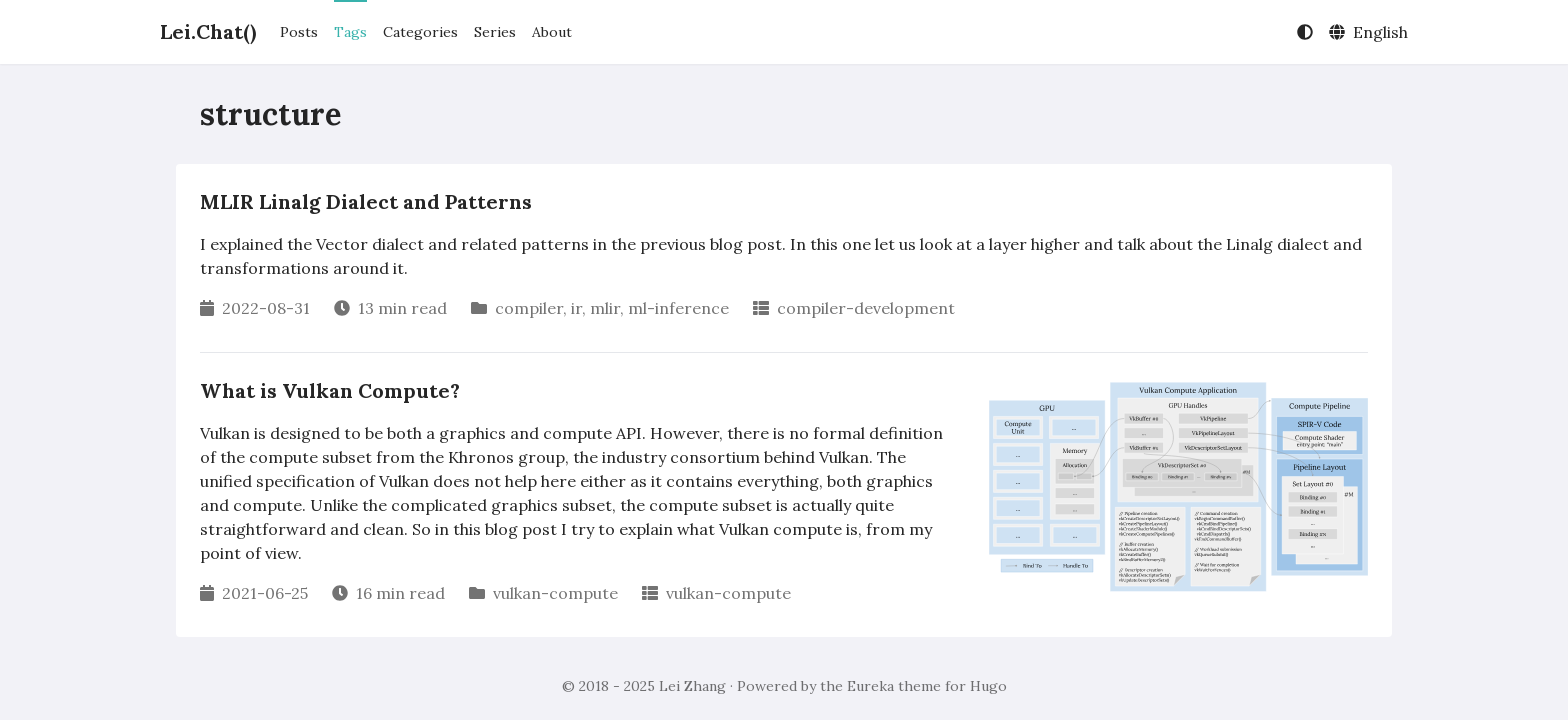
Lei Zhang (692, 686)
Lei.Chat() (208, 31)
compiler (529, 308)
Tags (350, 32)
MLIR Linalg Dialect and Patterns (366, 201)
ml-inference (678, 308)
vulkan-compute (555, 593)
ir (576, 308)
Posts (299, 32)
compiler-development (866, 308)
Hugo (988, 686)
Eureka (870, 686)
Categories (420, 32)
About (552, 32)
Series (495, 32)
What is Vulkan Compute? (330, 390)
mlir (605, 308)
